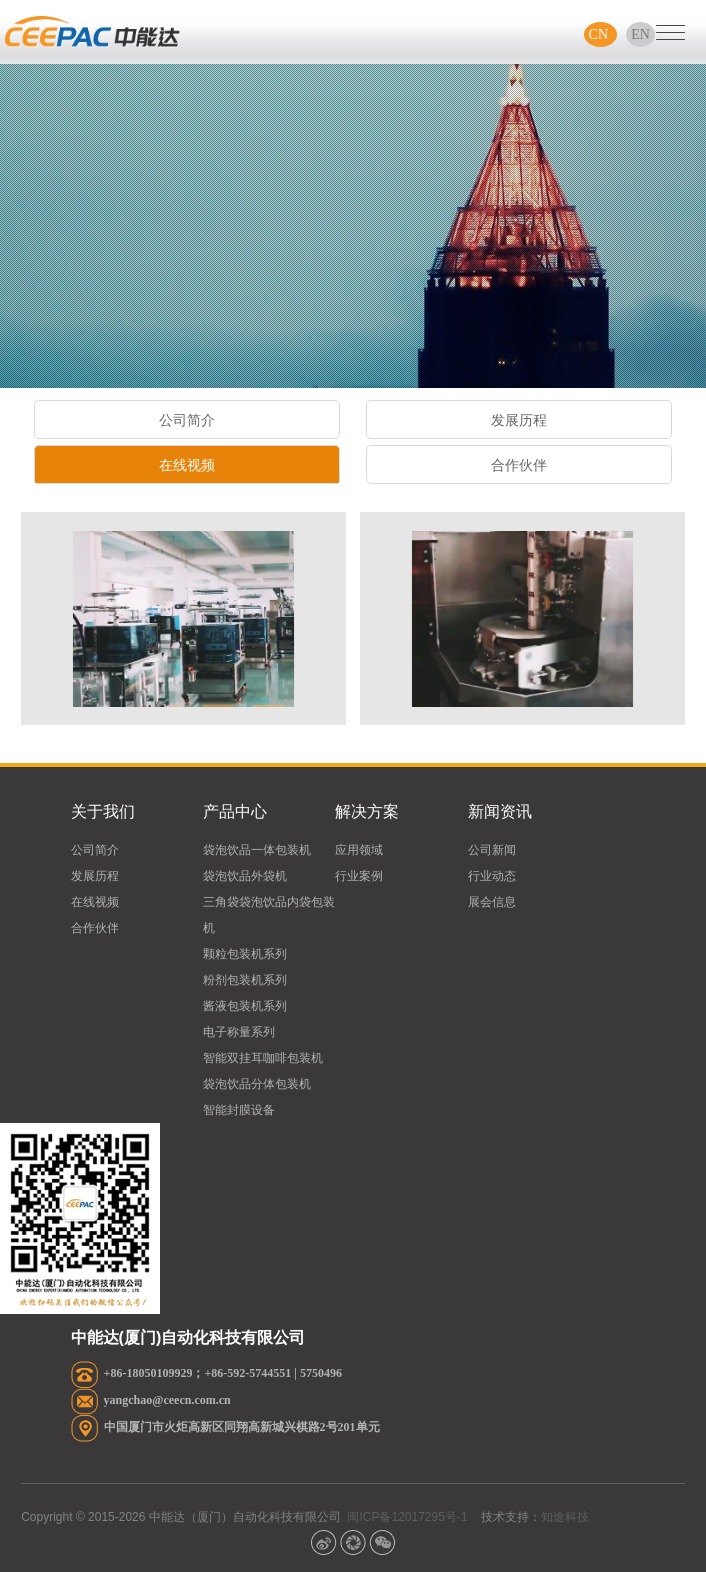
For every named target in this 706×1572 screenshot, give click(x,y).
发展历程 (518, 424)
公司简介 (186, 424)
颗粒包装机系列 (245, 954)
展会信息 (492, 902)
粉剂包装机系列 (245, 980)
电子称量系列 (239, 1032)
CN (600, 34)
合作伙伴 (518, 469)
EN (640, 34)
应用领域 (359, 850)
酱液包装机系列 (245, 1006)
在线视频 (186, 469)
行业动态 (492, 876)
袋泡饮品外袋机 (245, 876)
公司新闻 (492, 850)
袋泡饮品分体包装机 (257, 1084)
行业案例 (359, 876)
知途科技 (565, 1517)
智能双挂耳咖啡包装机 (263, 1058)
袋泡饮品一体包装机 (257, 850)
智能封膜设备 (239, 1110)
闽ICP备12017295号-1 (407, 1517)
